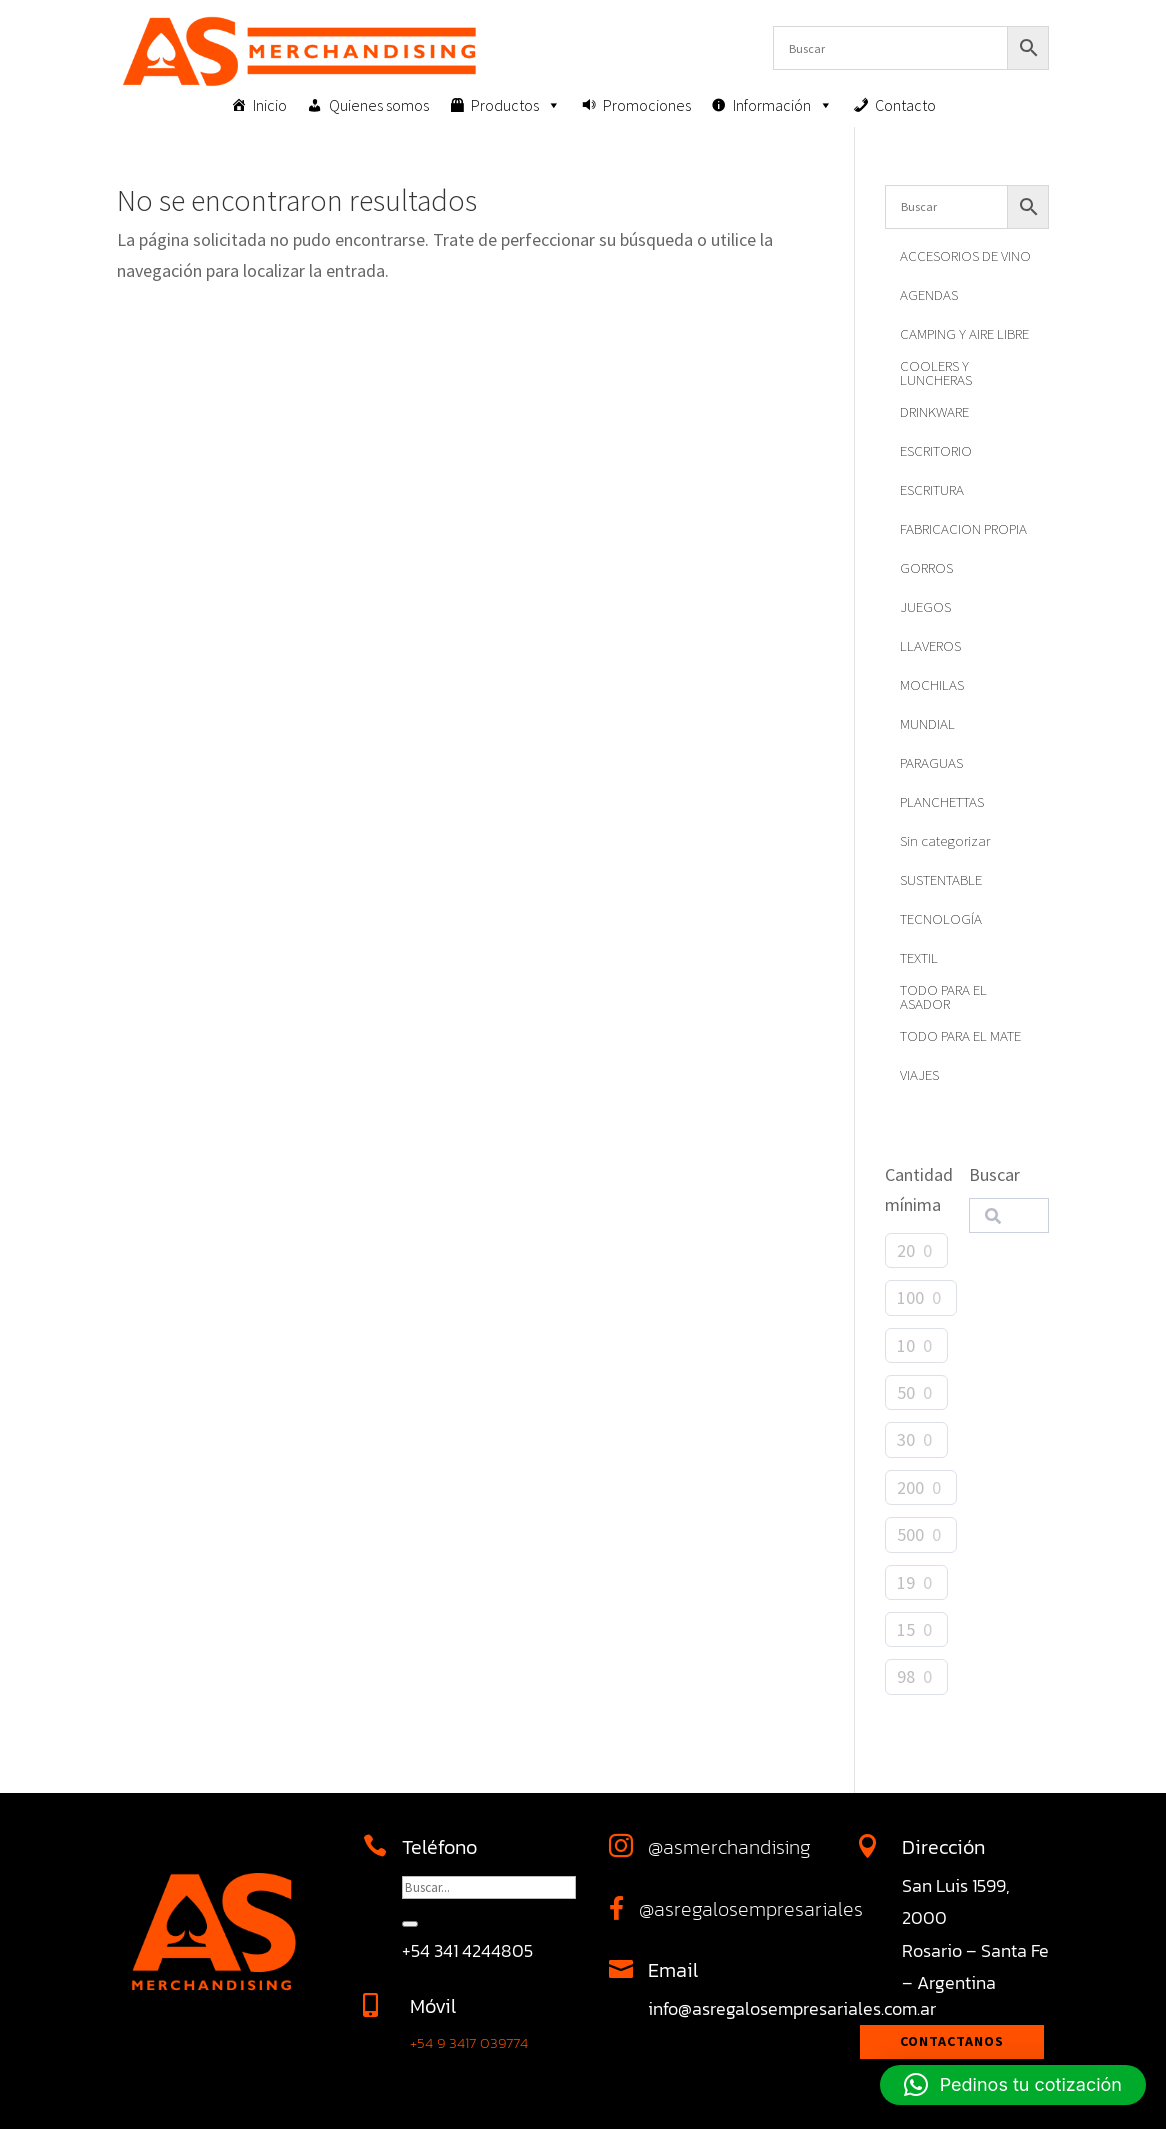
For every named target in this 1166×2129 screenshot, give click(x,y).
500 (910, 1534)
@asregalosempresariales (751, 1909)
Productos (516, 105)
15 (906, 1629)
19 (906, 1582)
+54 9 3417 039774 (469, 2042)
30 (906, 1439)
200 (910, 1487)
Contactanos (952, 2041)
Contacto (905, 105)
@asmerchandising (729, 1847)
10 (906, 1345)
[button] (1013, 2085)
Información (783, 105)
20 (906, 1250)
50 (906, 1392)
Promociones (647, 105)
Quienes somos (379, 105)
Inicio (270, 105)
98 (906, 1676)
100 (910, 1297)
